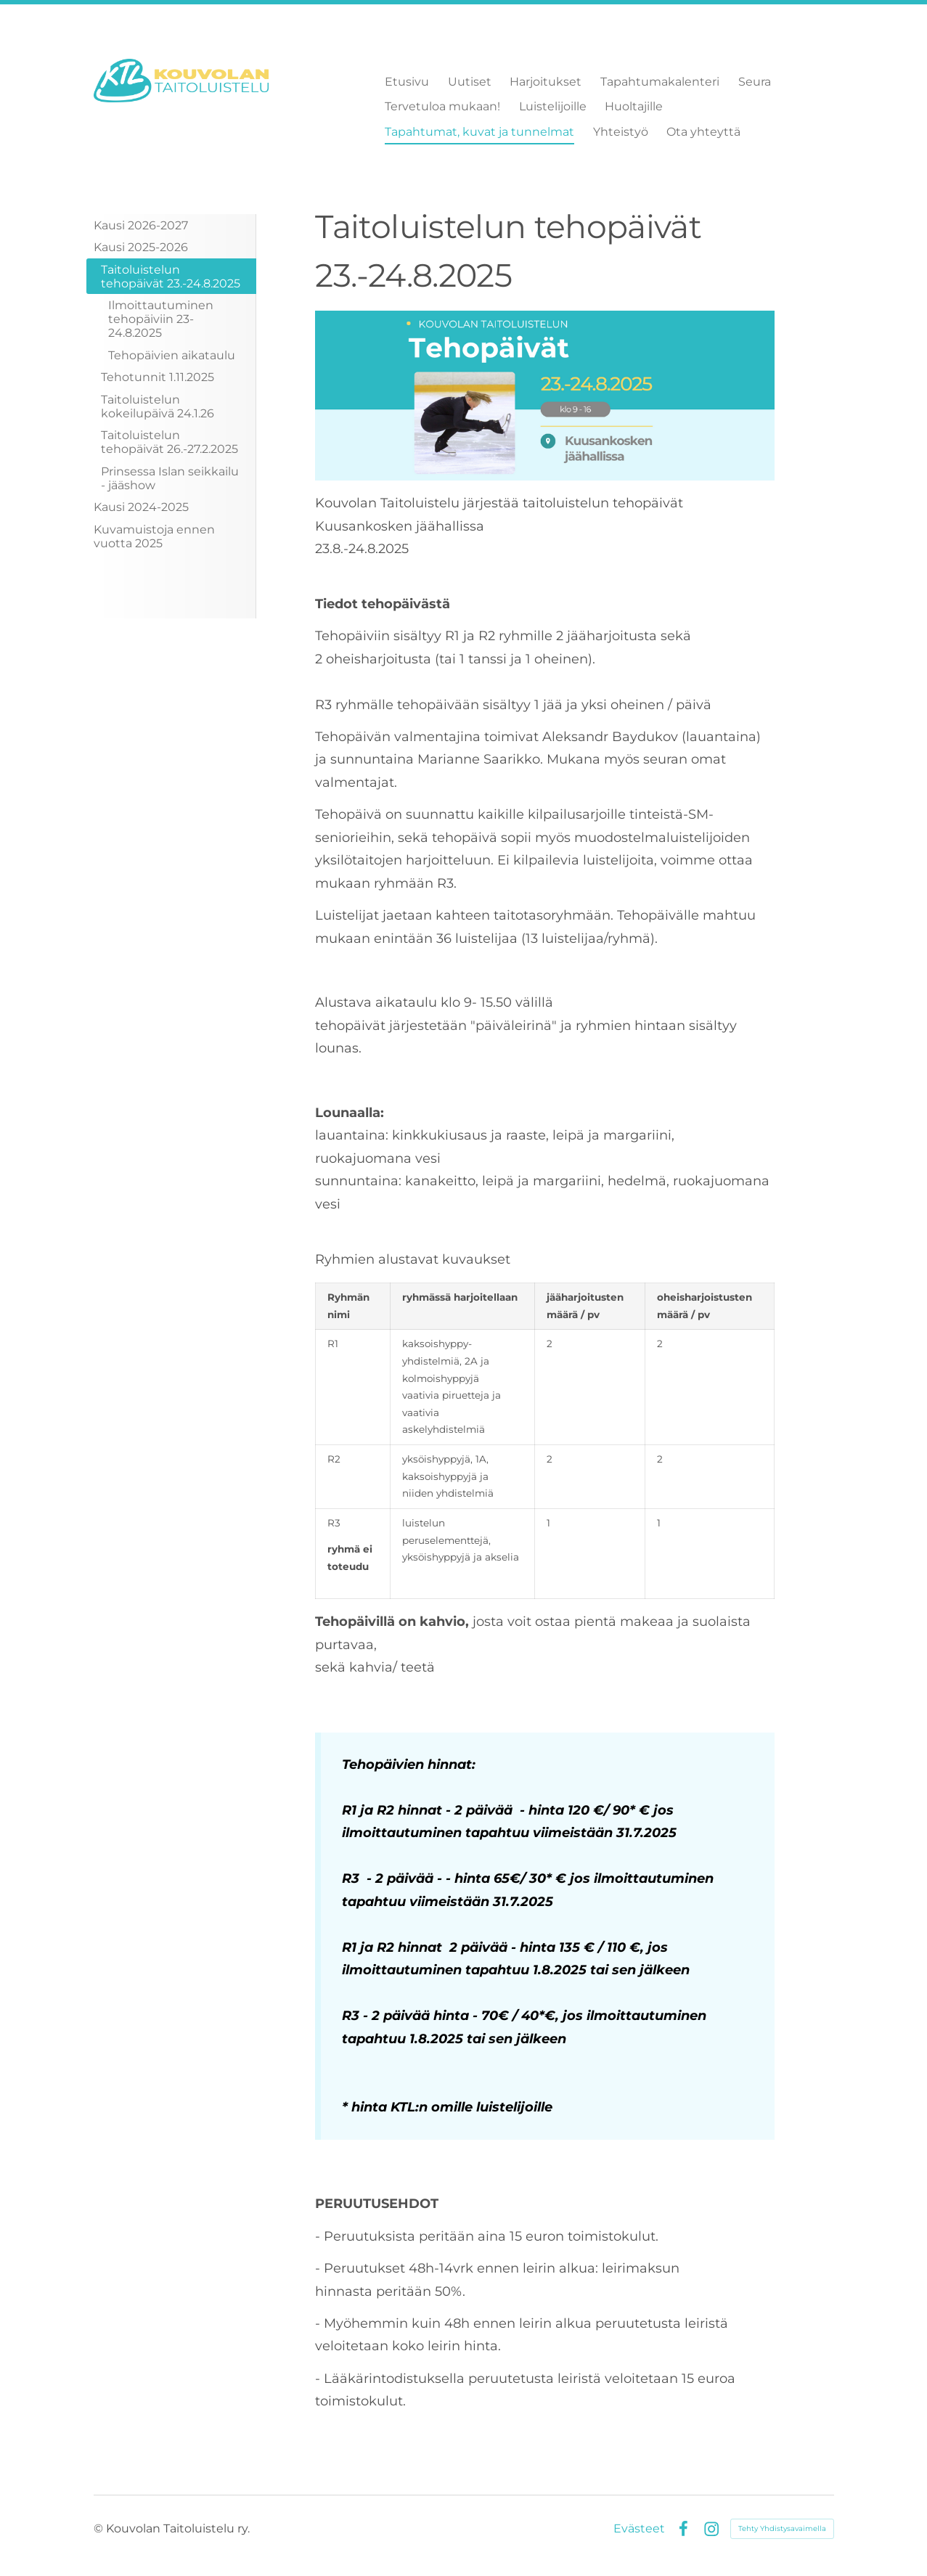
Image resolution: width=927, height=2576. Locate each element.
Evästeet (639, 2529)
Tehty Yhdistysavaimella (782, 2528)
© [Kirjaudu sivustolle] (100, 2528)
